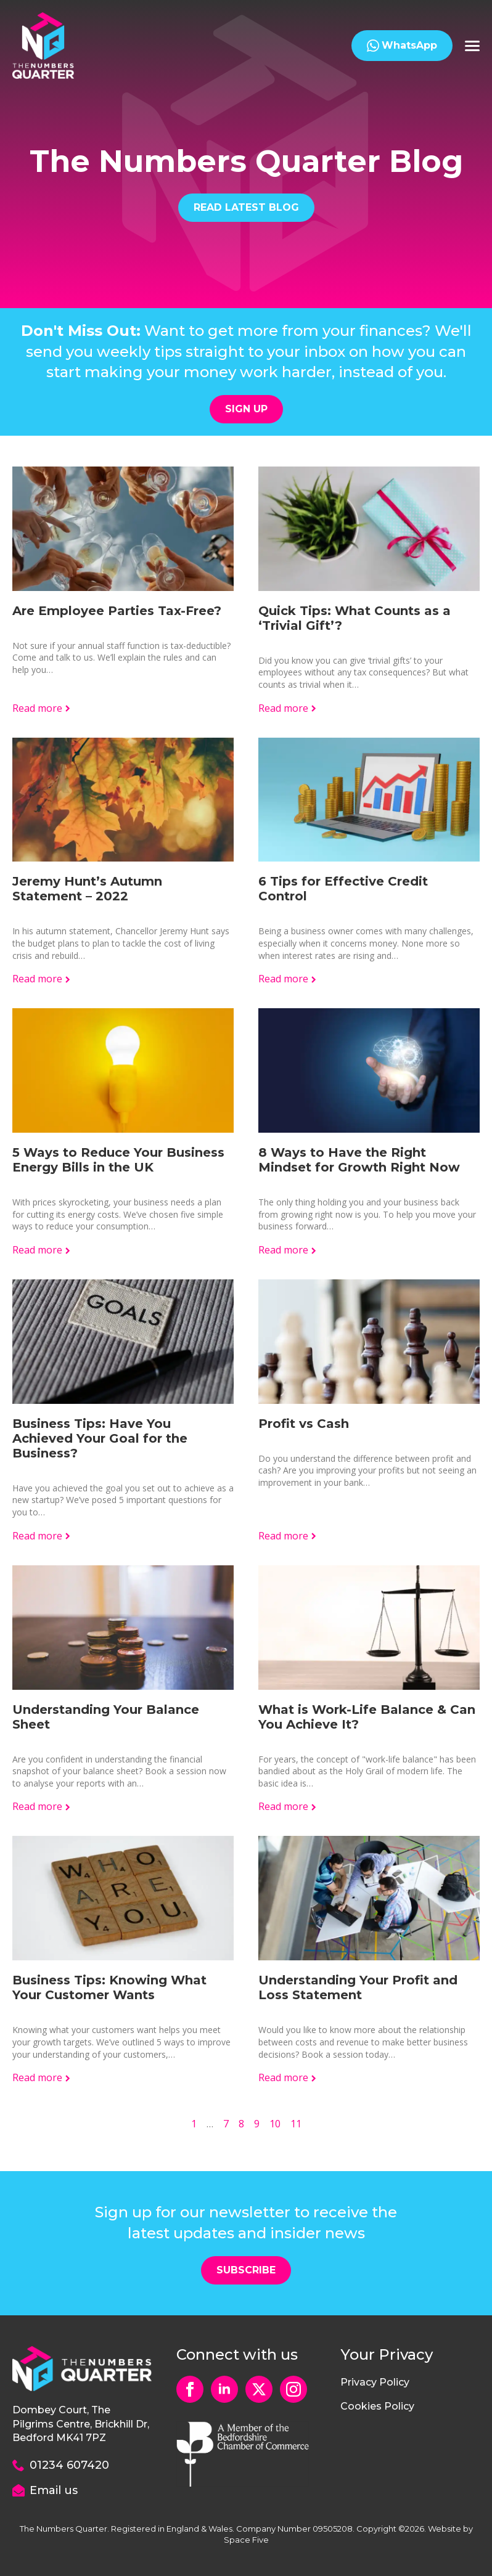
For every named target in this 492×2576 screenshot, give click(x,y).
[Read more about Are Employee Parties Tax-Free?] (42, 708)
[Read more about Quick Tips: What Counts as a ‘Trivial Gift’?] (288, 708)
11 (295, 2123)
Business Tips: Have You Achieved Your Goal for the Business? (99, 1438)
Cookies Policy (377, 2406)
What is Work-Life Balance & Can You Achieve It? (366, 1717)
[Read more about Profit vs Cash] (288, 1536)
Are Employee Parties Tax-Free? (116, 610)
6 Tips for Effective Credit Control (343, 888)
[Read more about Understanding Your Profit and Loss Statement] (288, 2077)
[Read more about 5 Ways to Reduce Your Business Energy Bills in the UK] (42, 1250)
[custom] (259, 2389)
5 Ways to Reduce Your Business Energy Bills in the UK (118, 1160)
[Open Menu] (472, 45)
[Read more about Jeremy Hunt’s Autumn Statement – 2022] (42, 979)
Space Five (246, 2540)
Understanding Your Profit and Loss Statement (357, 1987)
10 (275, 2123)
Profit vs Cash (303, 1423)
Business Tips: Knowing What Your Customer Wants (109, 1987)
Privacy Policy (374, 2382)
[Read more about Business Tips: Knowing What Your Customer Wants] (42, 2077)
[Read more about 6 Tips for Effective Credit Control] (288, 979)
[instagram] (293, 2389)
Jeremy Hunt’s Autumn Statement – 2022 (87, 888)
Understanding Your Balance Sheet (105, 1717)
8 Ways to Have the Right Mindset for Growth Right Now (359, 1160)
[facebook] (189, 2389)
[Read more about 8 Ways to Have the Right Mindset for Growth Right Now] (288, 1250)
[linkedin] (224, 2389)
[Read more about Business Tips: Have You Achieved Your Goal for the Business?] (42, 1536)
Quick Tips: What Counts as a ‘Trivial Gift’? (354, 618)
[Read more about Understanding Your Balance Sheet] (42, 1806)
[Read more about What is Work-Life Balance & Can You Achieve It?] (288, 1806)
